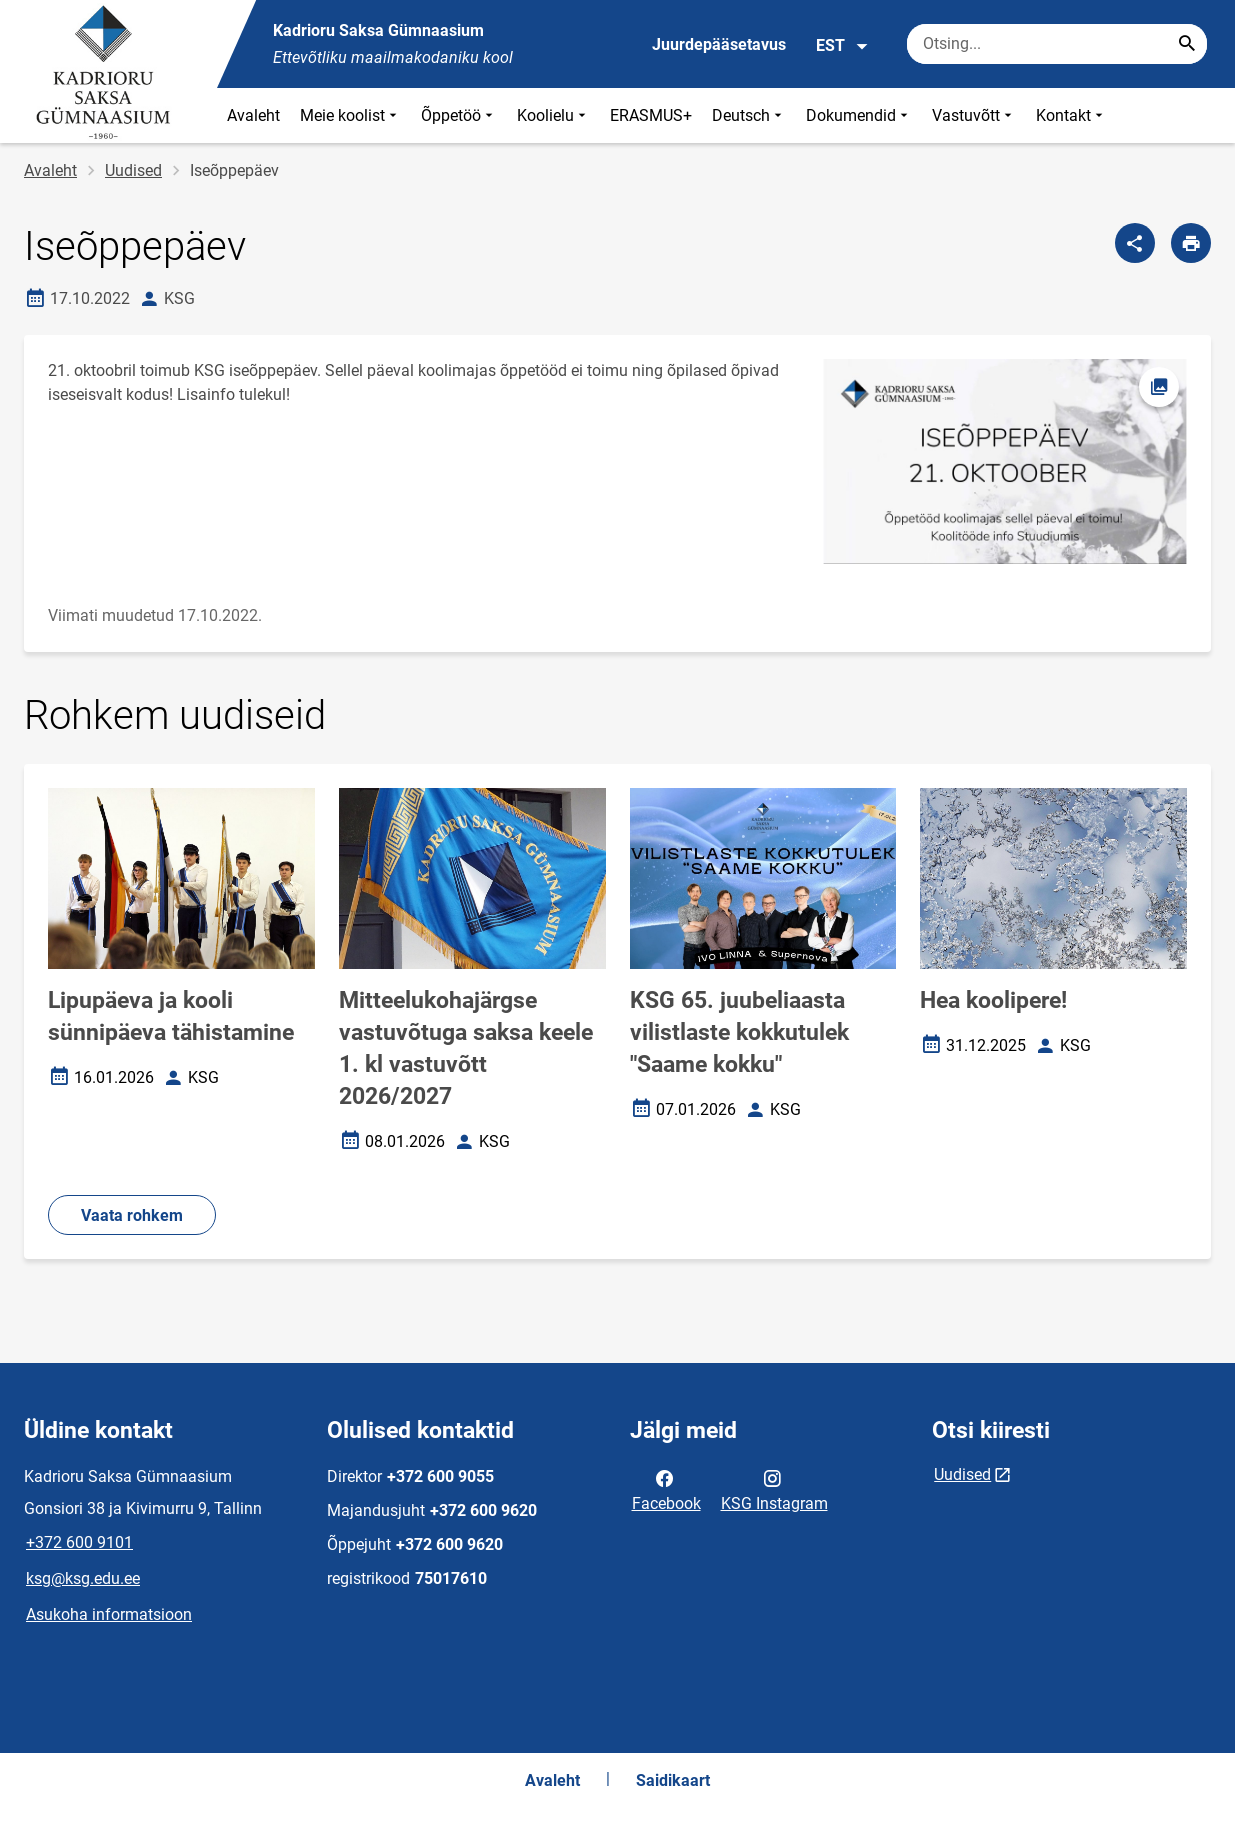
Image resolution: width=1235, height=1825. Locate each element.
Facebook (666, 1489)
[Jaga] (1135, 243)
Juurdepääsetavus (719, 44)
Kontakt (1071, 115)
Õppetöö (459, 115)
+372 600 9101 (79, 1542)
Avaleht (253, 115)
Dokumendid (859, 115)
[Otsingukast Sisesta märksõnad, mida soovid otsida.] (1057, 44)
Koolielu (553, 115)
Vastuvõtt (974, 115)
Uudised (133, 170)
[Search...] (1187, 44)
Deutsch (749, 115)
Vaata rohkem (132, 1215)
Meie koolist (350, 115)
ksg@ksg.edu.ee (83, 1578)
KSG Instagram (774, 1489)
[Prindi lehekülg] (1191, 243)
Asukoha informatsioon (109, 1614)
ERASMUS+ (651, 115)
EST (842, 46)
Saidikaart (673, 1780)
